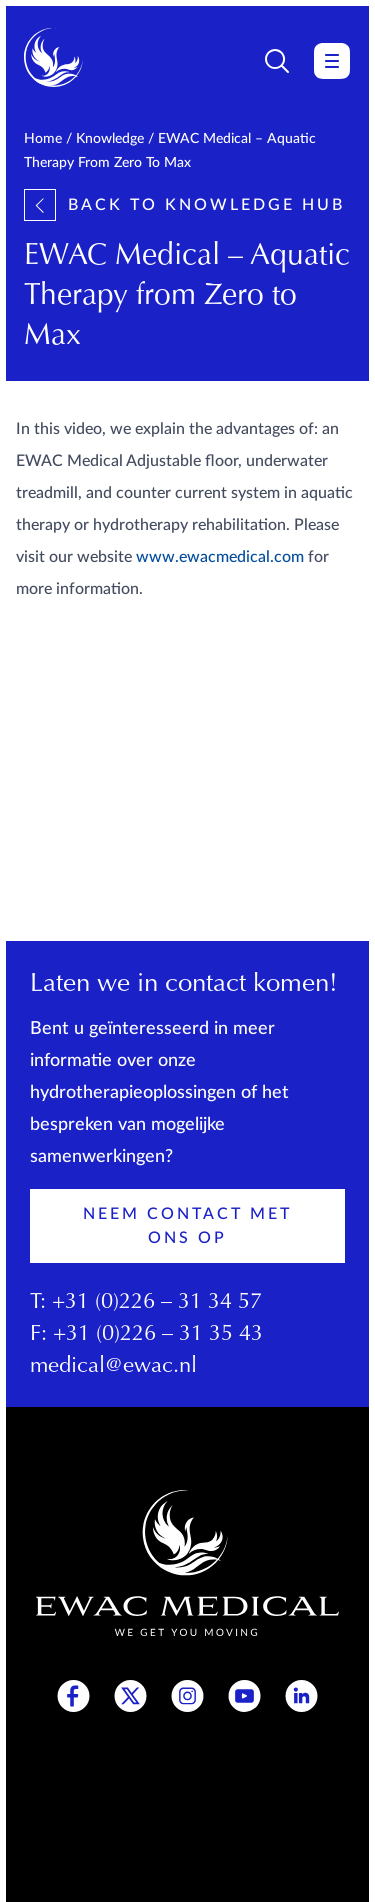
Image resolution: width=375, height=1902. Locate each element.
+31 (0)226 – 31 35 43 (158, 1335)
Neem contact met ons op (187, 1226)
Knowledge (110, 139)
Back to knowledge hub (184, 205)
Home (43, 139)
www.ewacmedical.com (220, 557)
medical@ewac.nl (113, 1367)
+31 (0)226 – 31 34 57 (157, 1303)
